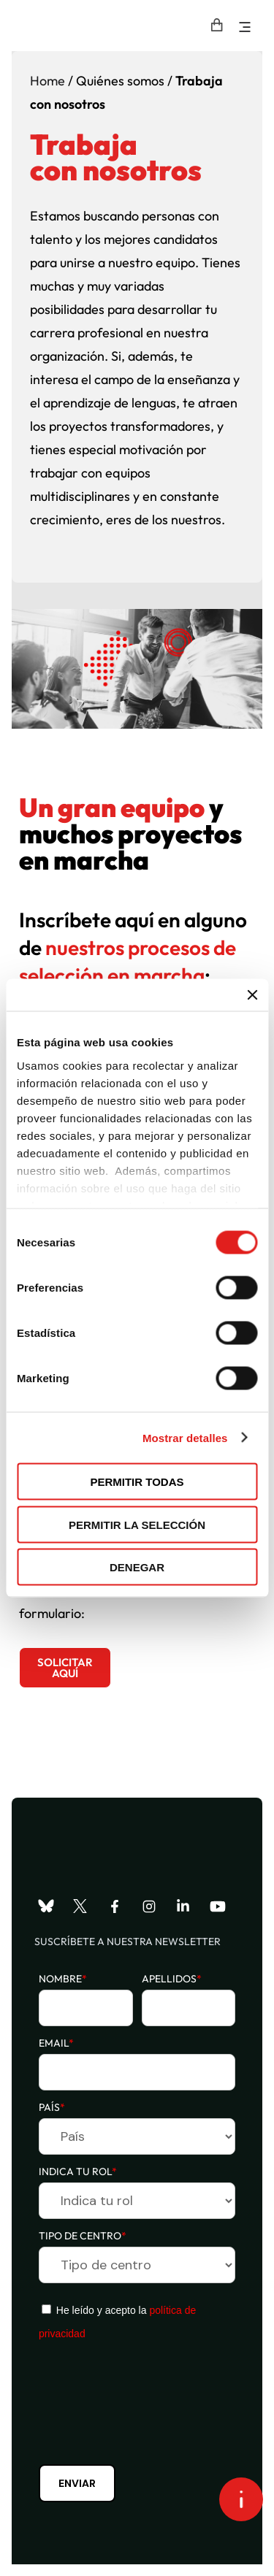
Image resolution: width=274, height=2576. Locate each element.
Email (56, 2043)
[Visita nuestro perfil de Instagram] (149, 1906)
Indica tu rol (78, 2171)
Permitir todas (136, 1482)
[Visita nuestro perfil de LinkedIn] (183, 1906)
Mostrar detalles (185, 1437)
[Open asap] (241, 2499)
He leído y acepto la (117, 2321)
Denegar (137, 1567)
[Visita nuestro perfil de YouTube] (217, 1906)
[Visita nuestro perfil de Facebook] (114, 1906)
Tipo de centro (82, 2236)
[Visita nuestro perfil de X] (80, 1906)
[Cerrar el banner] (252, 995)
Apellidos (172, 1979)
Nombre (63, 1979)
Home (47, 80)
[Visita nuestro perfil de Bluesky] (46, 1906)
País (52, 2107)
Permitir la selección (137, 1524)
